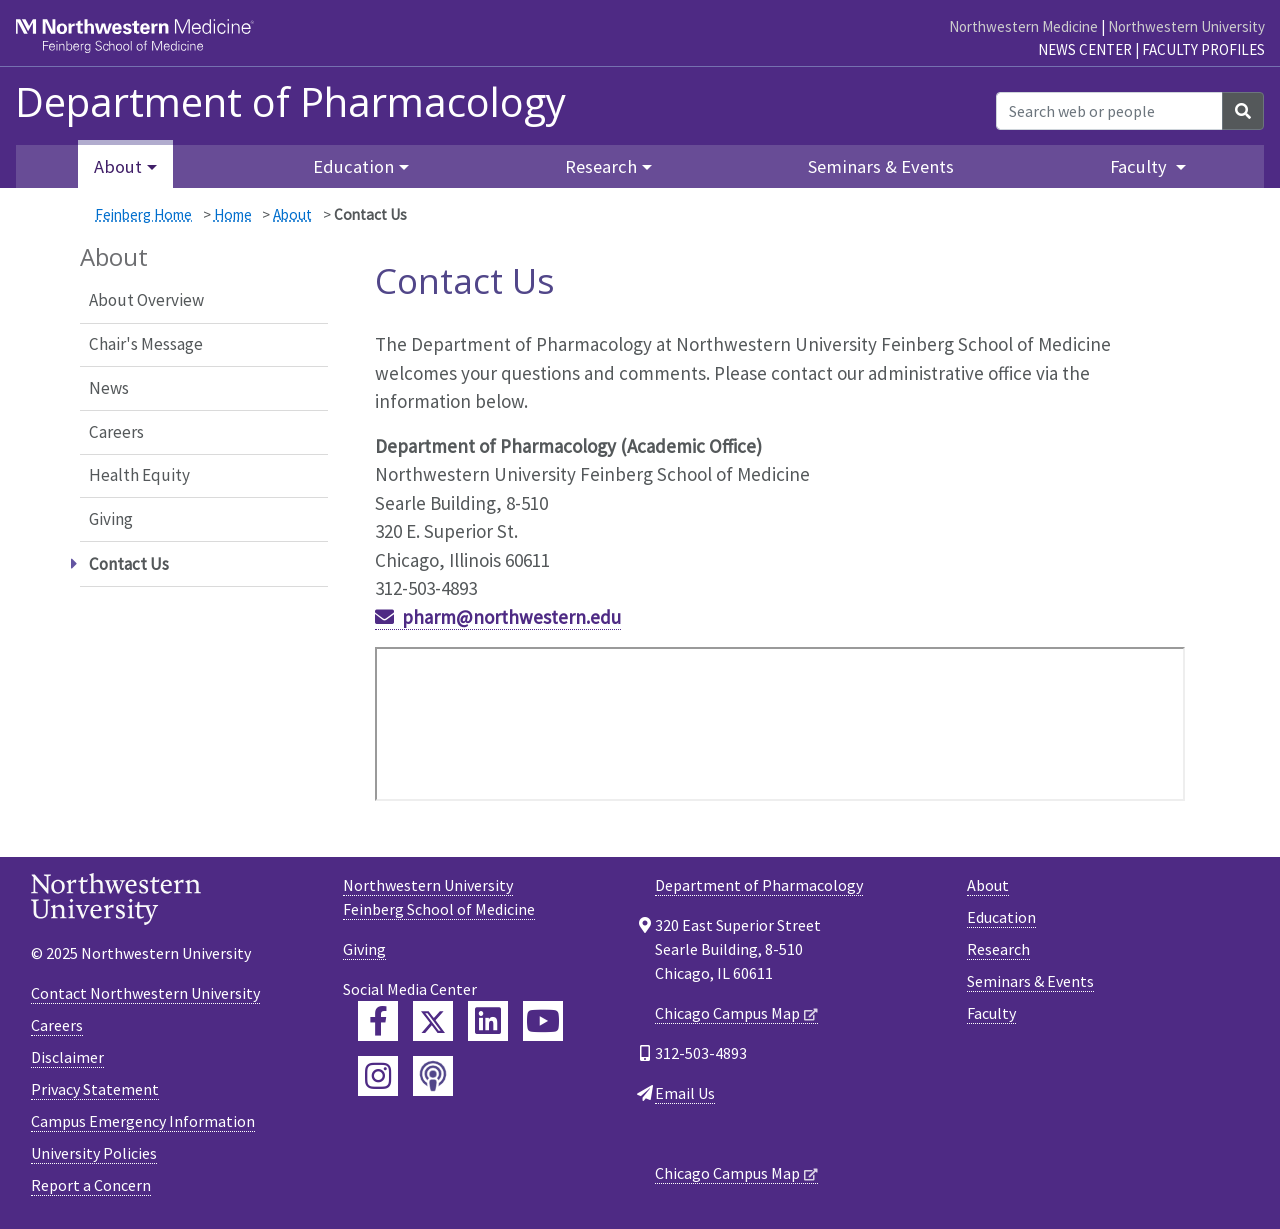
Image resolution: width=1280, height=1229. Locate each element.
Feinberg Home (143, 214)
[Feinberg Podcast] (433, 1076)
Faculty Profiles (1203, 49)
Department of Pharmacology (290, 102)
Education (1001, 917)
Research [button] (601, 166)
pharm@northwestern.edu (511, 617)
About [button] (118, 166)
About (292, 214)
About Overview (146, 300)
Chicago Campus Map (727, 1013)
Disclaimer (67, 1057)
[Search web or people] (1109, 111)
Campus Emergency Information (143, 1121)
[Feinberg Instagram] (378, 1076)
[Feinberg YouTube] (543, 1021)
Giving (111, 519)
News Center (1085, 49)
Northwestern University (1186, 26)
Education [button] (353, 166)
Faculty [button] (1140, 166)
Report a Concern (91, 1185)
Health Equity (139, 475)
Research (998, 949)
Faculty (991, 1013)
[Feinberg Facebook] (378, 1021)
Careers (116, 432)
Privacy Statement (95, 1089)
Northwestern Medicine (1023, 26)
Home (233, 214)
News (109, 388)
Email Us (685, 1093)
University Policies (94, 1153)
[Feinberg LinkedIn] (488, 1021)
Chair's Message (146, 344)
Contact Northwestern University (145, 993)
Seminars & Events (881, 166)
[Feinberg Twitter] (433, 1021)
